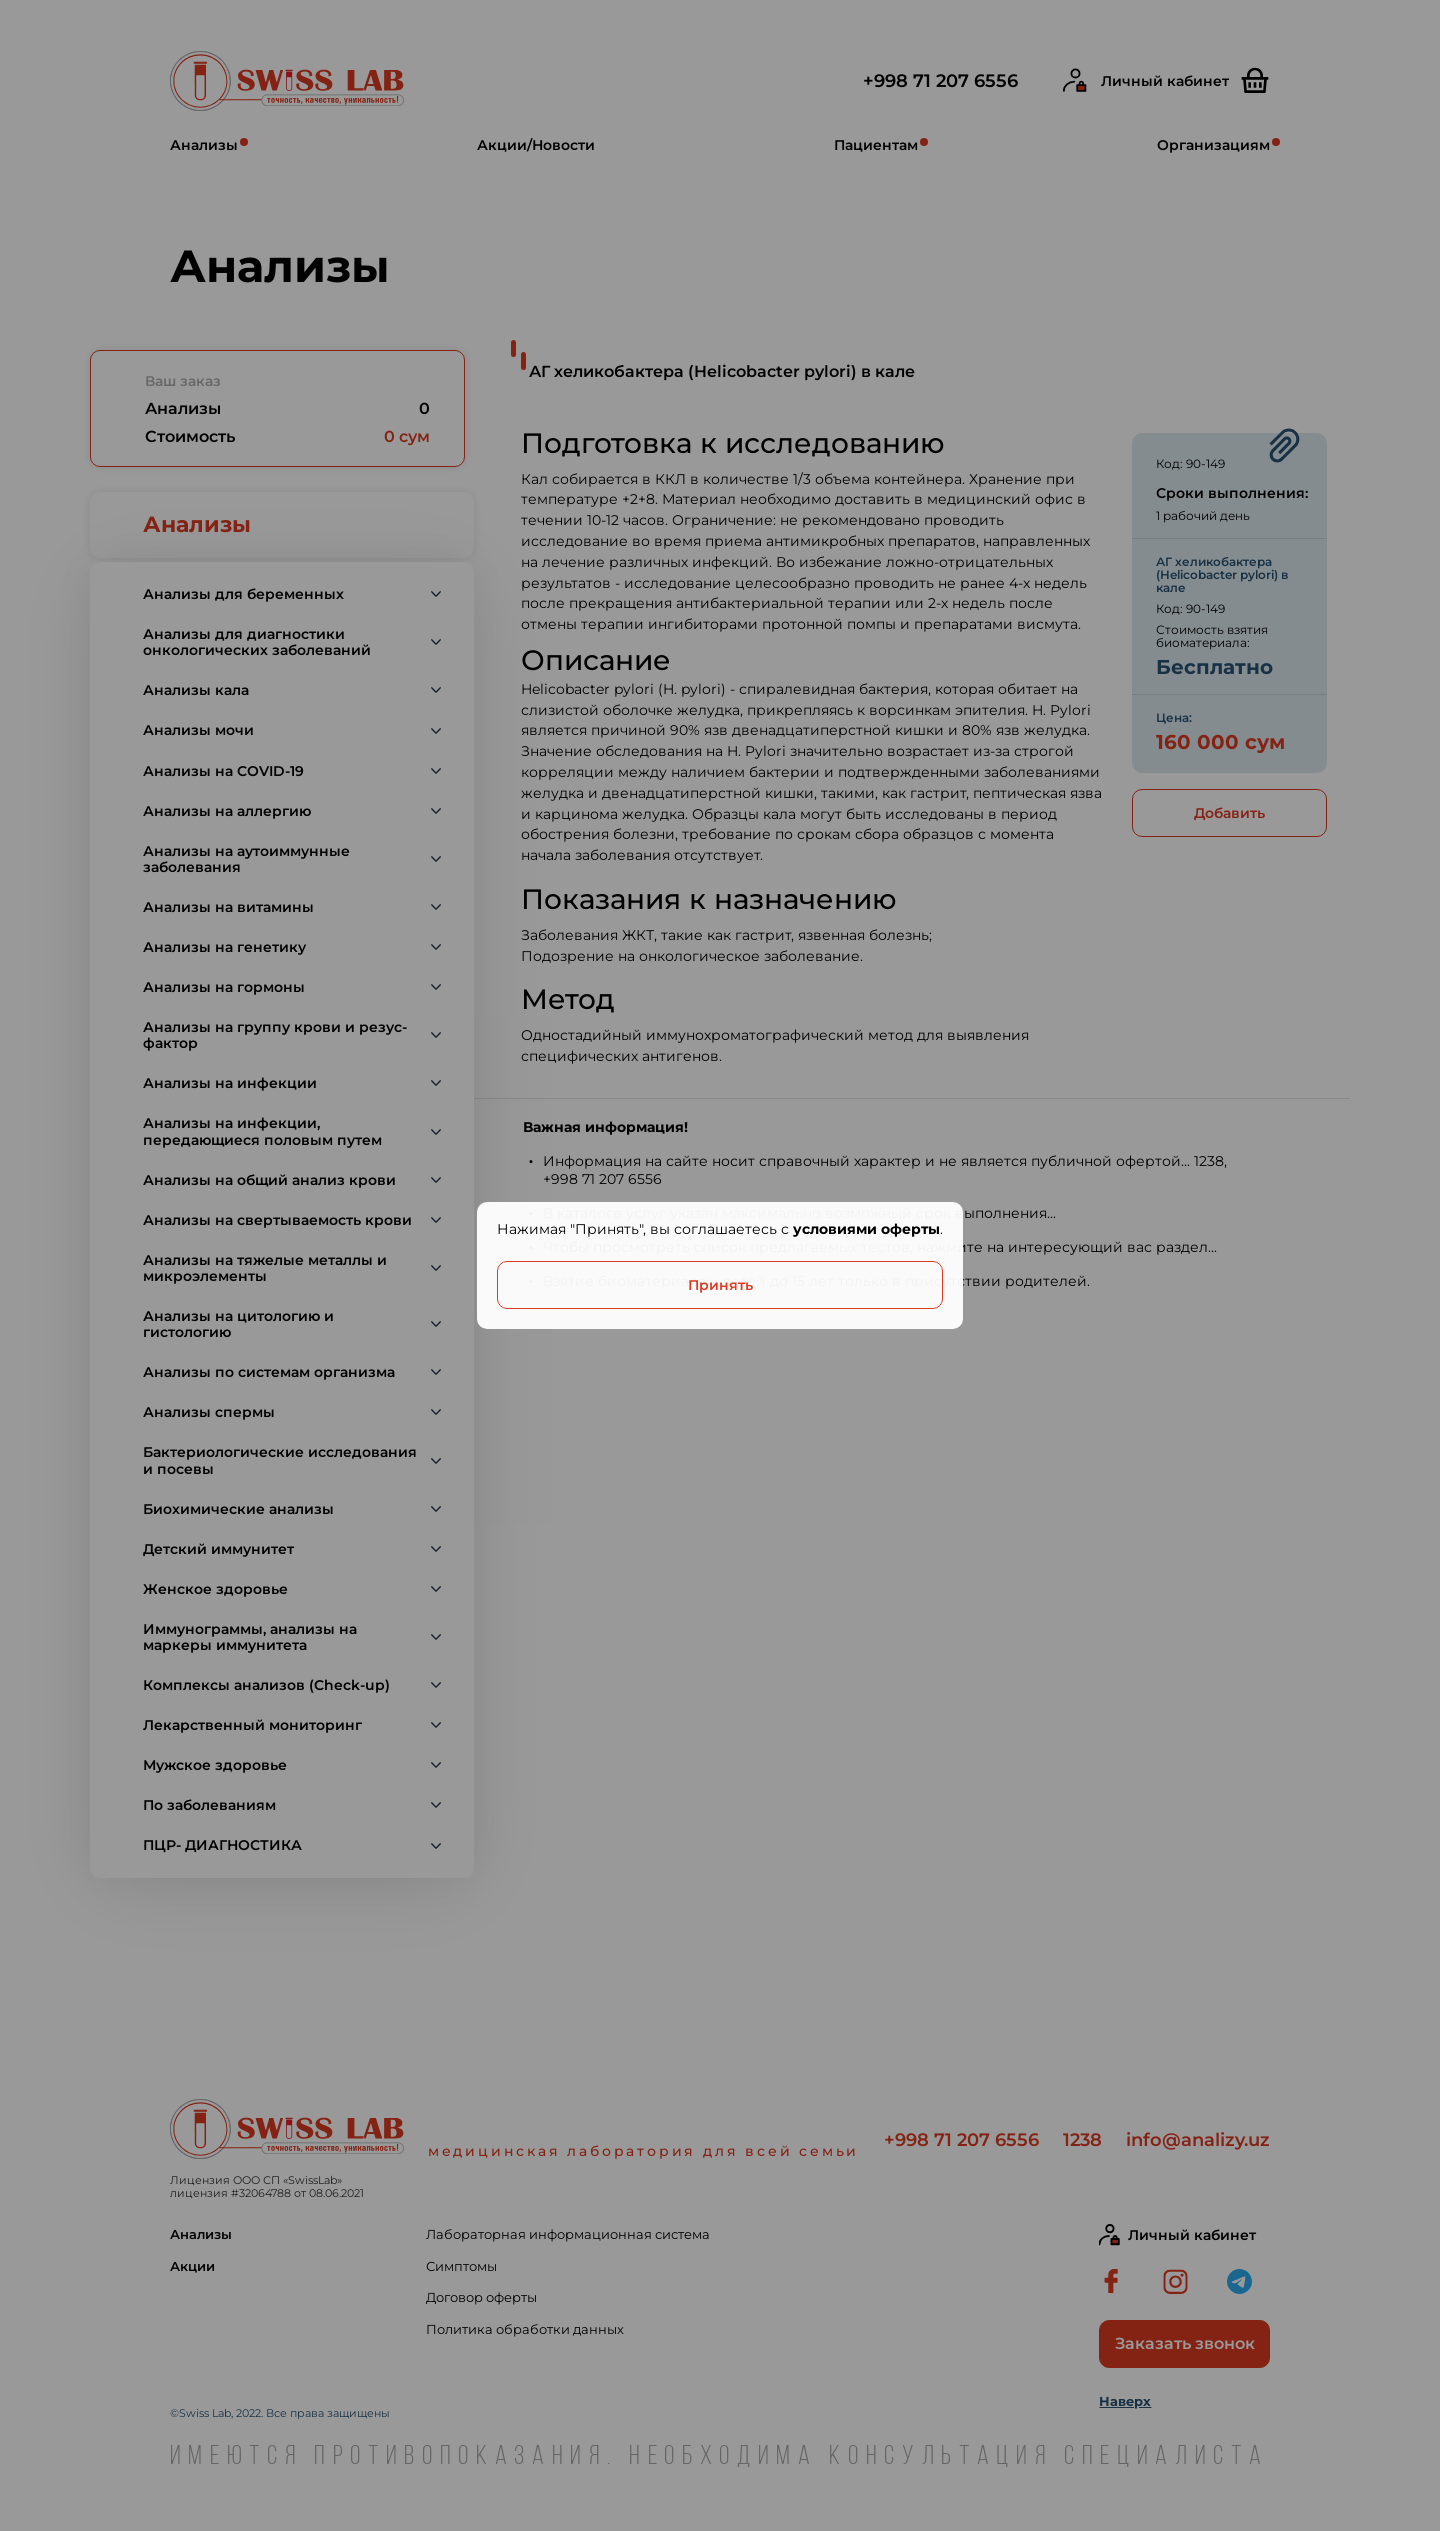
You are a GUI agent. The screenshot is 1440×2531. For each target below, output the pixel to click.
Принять (720, 1285)
